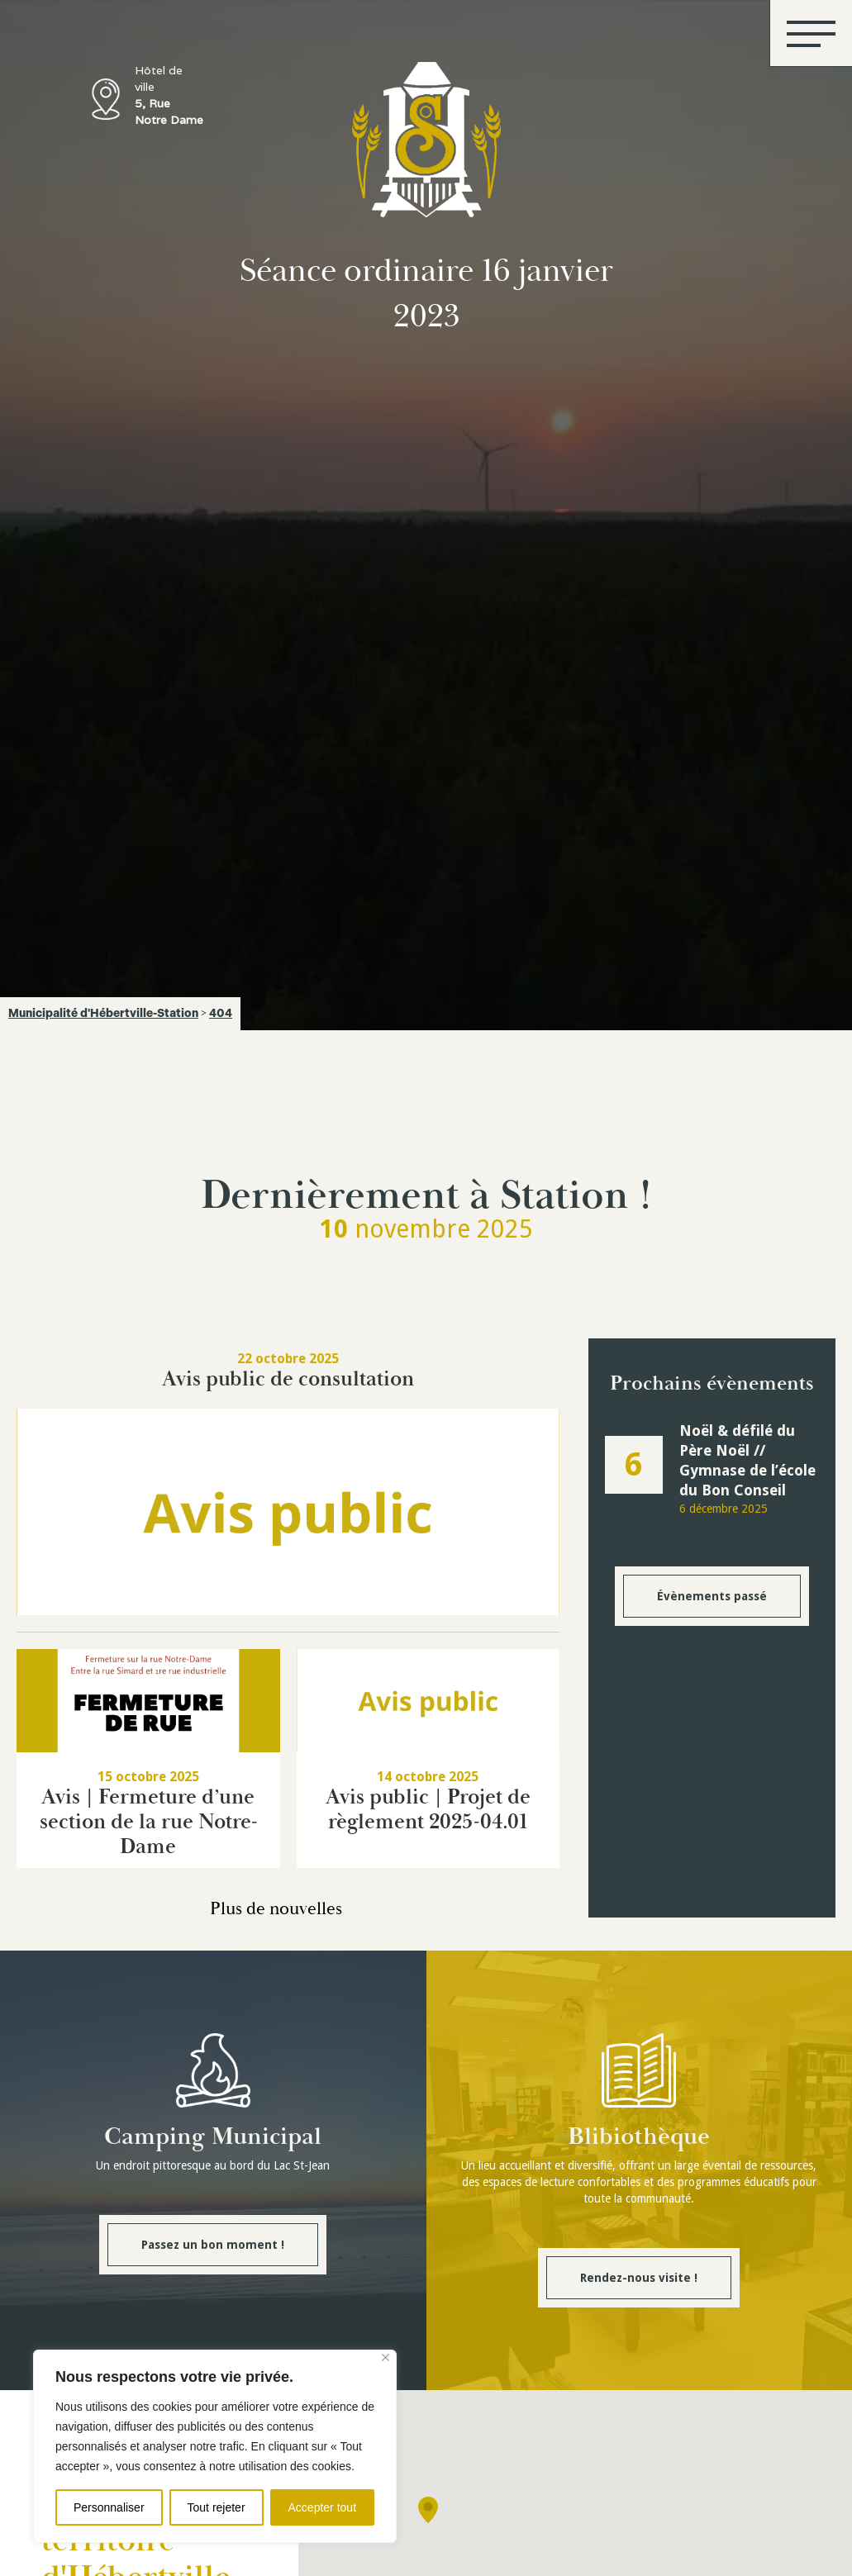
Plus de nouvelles (276, 1909)
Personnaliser (109, 2507)
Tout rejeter (216, 2507)
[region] (215, 2446)
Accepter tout (322, 2507)
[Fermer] (385, 2357)
